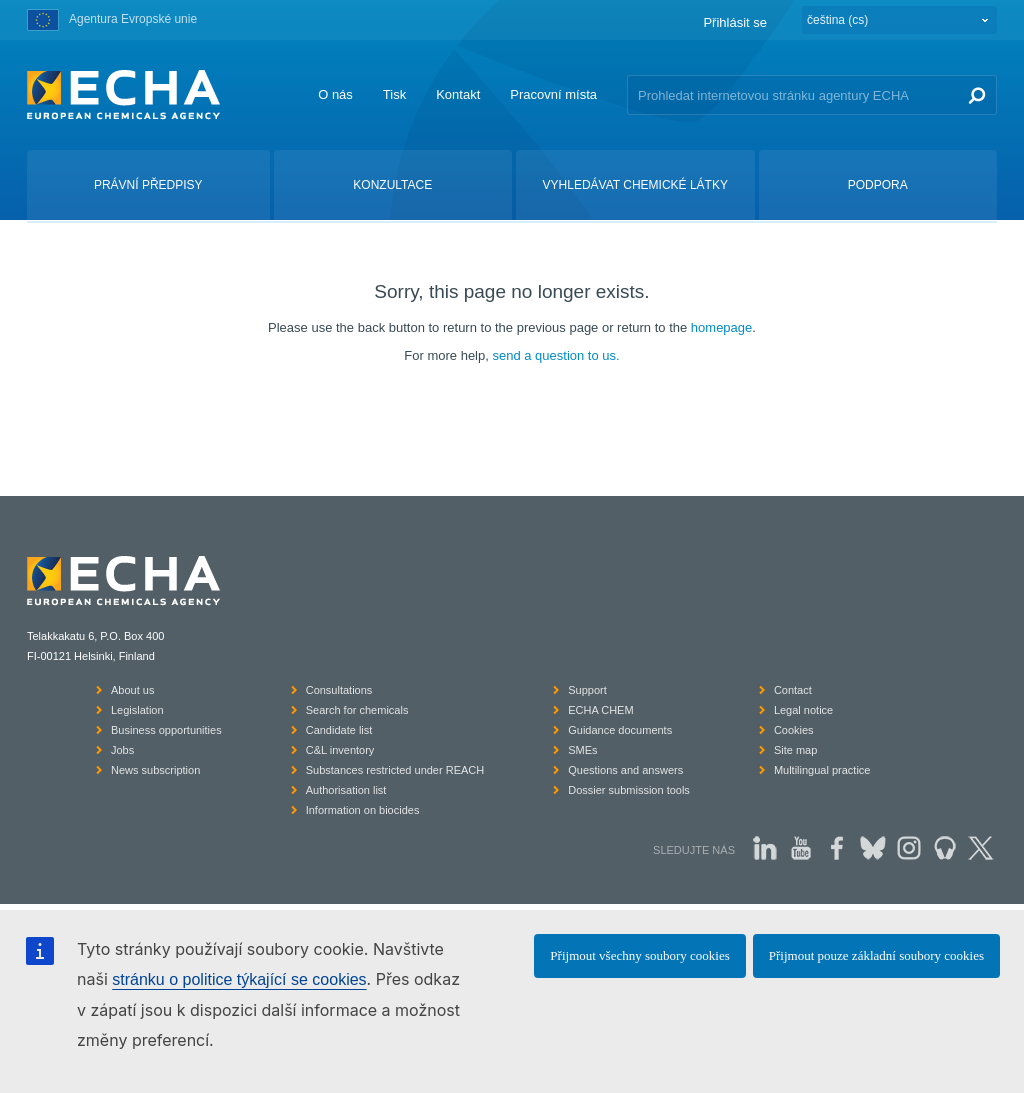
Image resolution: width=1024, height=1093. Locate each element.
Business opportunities (166, 730)
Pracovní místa (553, 94)
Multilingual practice (822, 770)
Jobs (122, 750)
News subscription (155, 770)
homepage (721, 327)
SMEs (582, 750)
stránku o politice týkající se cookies (239, 979)
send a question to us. (555, 355)
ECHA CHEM (600, 710)
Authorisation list (346, 790)
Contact (793, 690)
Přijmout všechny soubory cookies (639, 955)
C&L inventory (340, 750)
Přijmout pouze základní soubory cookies (876, 955)
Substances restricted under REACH (395, 770)
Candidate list (339, 730)
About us (132, 690)
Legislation (137, 710)
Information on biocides (363, 810)
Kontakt (458, 94)
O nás (335, 94)
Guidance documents (620, 730)
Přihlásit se (735, 22)
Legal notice (803, 710)
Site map (795, 750)
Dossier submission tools (629, 790)
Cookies (794, 730)
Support (587, 690)
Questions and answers (625, 770)
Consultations (339, 690)
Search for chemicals (357, 710)
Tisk (394, 94)
